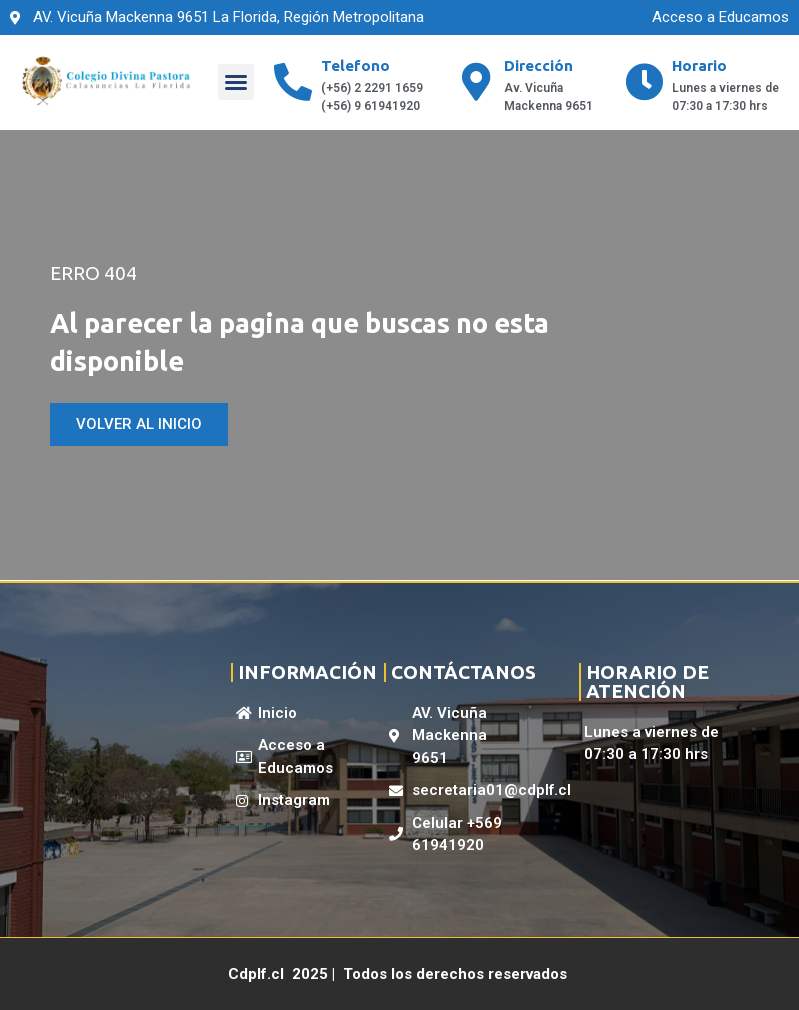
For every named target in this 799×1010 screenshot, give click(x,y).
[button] (236, 82)
